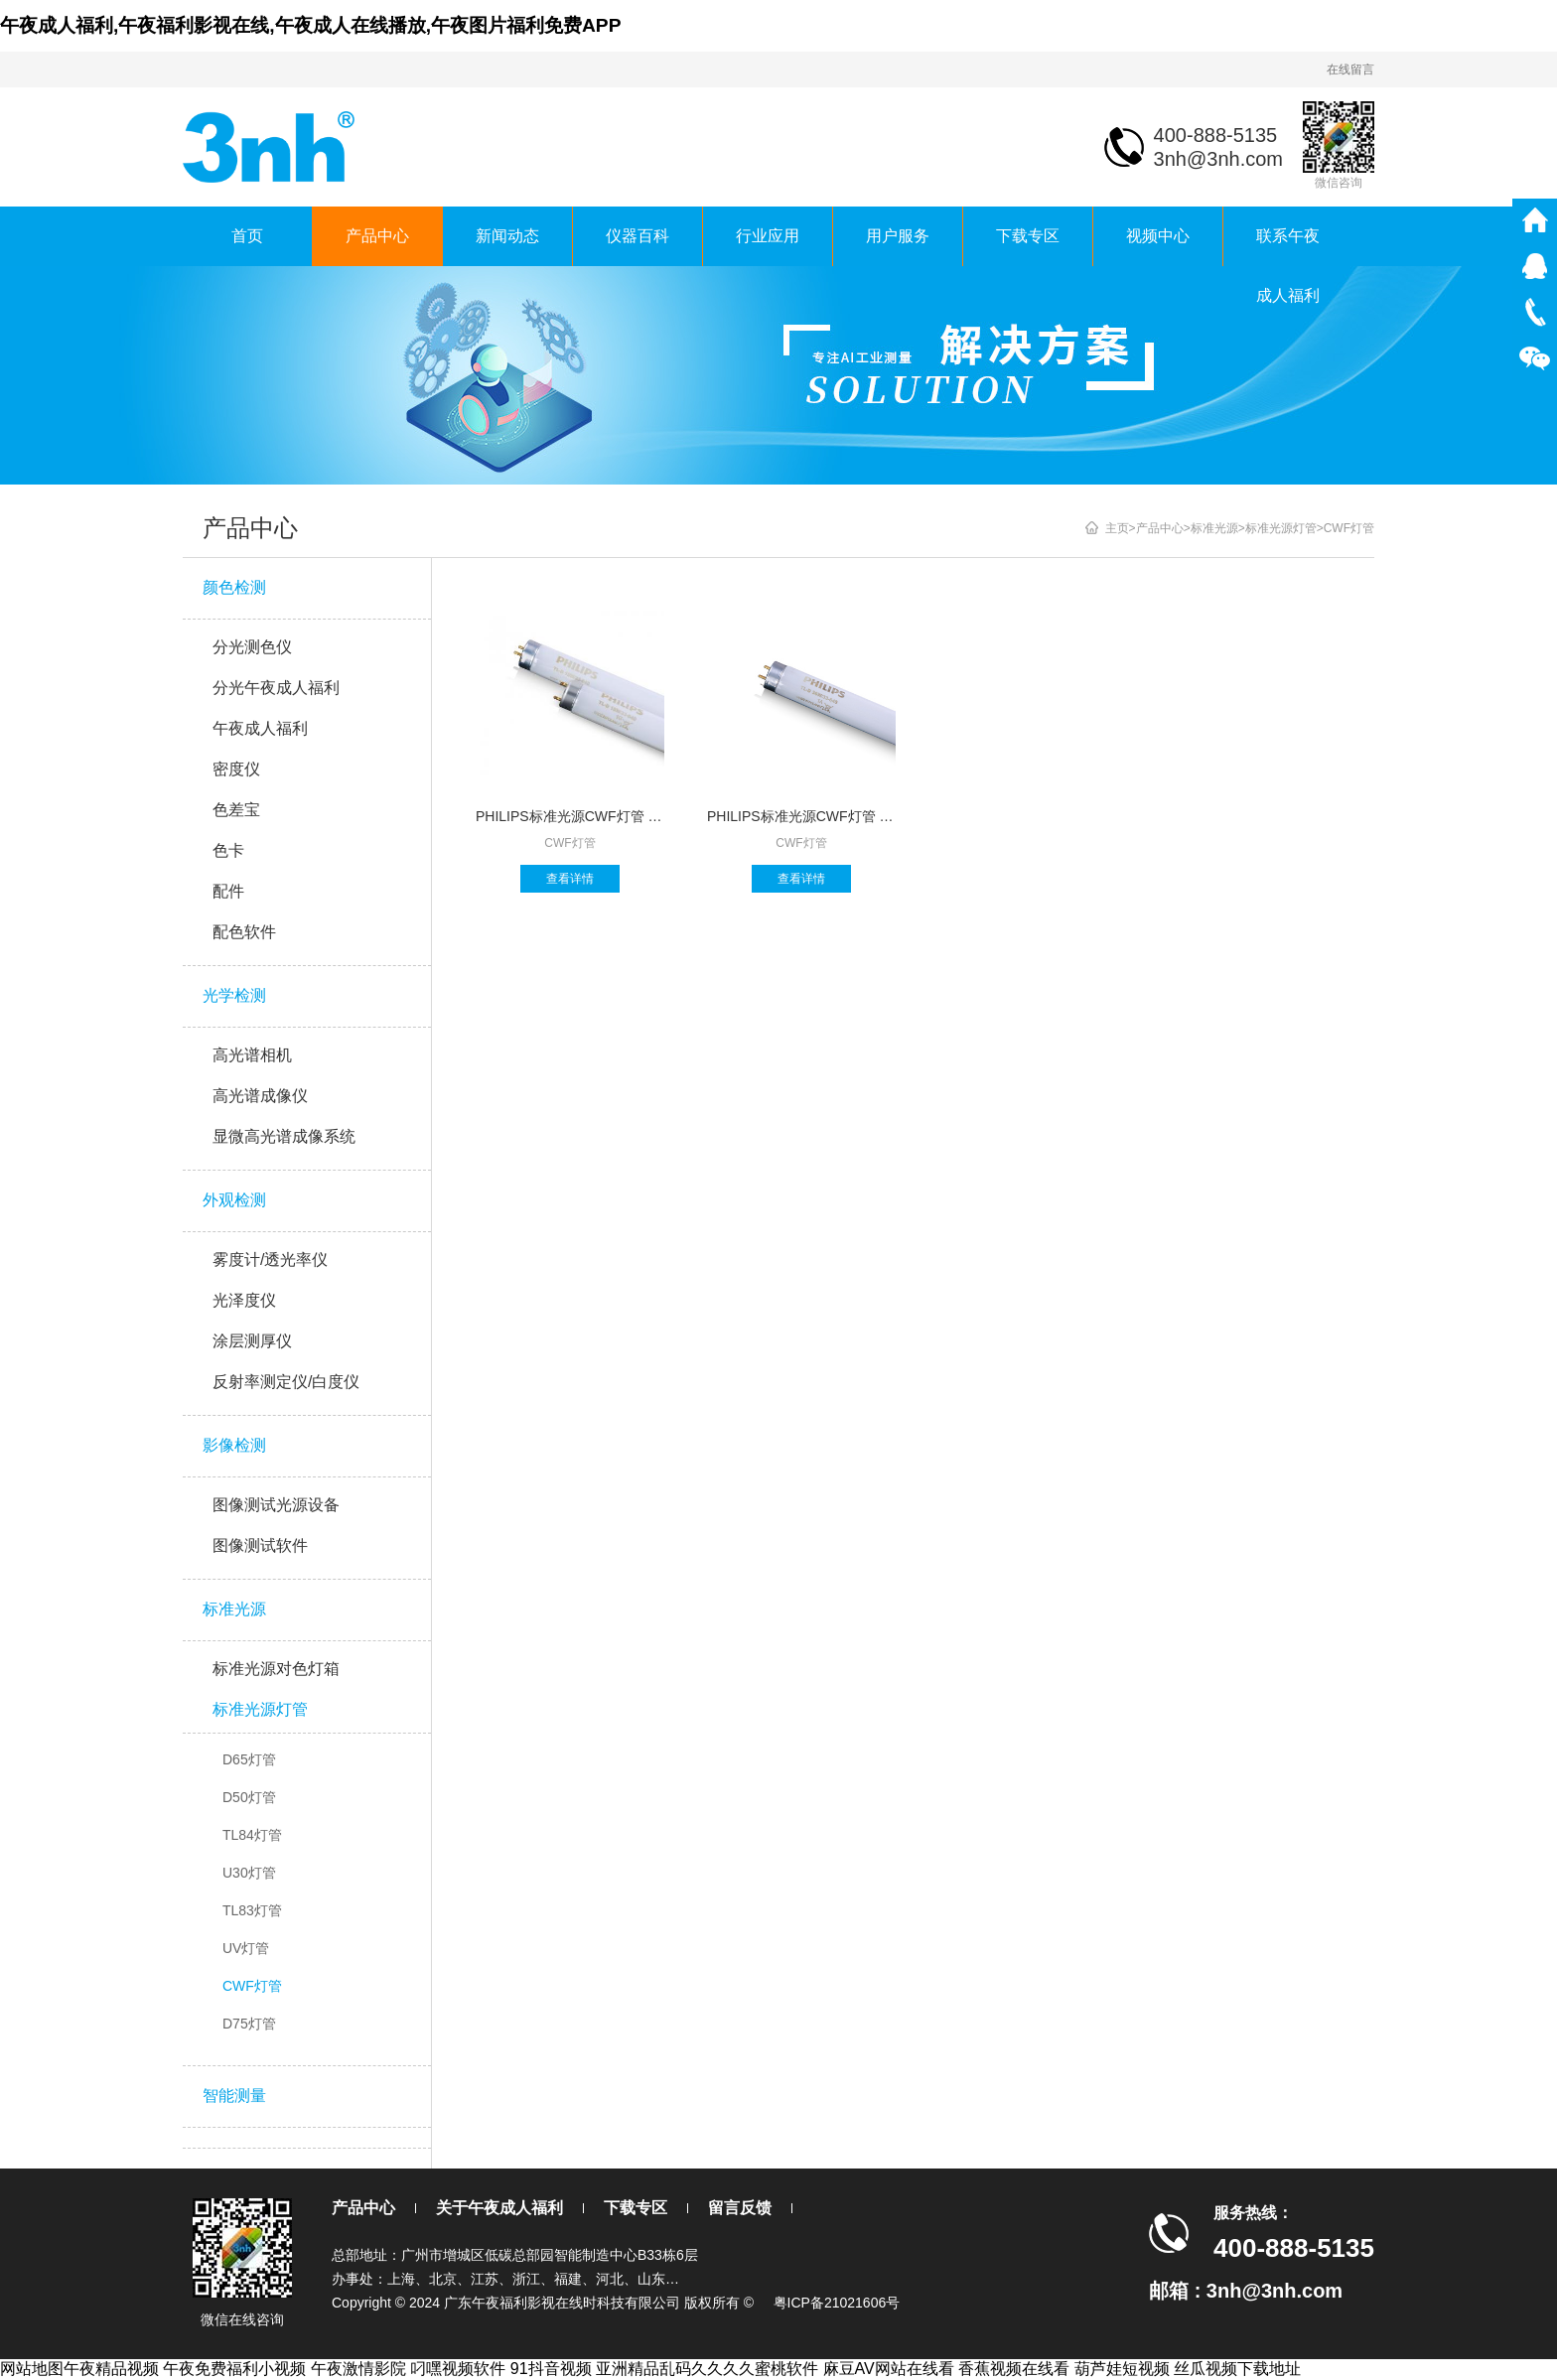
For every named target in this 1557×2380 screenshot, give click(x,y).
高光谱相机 (252, 1055)
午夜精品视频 (111, 2368)
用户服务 (897, 235)
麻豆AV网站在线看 (888, 2368)
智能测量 (234, 2095)
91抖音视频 (551, 2368)
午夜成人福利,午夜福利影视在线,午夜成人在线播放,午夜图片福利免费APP (310, 25)
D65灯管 (249, 1759)
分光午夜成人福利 (276, 687)
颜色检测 (234, 587)
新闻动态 (507, 235)
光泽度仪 (244, 1300)
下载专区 (1028, 235)
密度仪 (236, 769)
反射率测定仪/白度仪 (285, 1381)
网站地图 (32, 2368)
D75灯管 (249, 2023)
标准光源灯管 (260, 1709)
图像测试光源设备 (276, 1504)
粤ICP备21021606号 (837, 2302)
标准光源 (234, 1609)
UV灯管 (245, 1948)
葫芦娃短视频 (1122, 2368)
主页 (1117, 528)
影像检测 (234, 1445)
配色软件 (244, 931)
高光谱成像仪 (260, 1095)
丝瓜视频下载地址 (1237, 2368)
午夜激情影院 (358, 2368)
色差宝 (236, 809)
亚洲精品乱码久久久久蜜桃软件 (707, 2368)
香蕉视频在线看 (1013, 2368)
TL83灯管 (252, 1910)
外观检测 (234, 1199)
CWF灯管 (252, 1986)
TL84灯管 (252, 1835)
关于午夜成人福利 (499, 2207)
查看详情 (570, 879)
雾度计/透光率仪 (270, 1259)
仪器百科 (637, 235)
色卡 (228, 850)
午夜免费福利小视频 (234, 2368)
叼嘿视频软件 (457, 2368)
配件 (228, 891)
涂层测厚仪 (252, 1340)
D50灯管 (249, 1797)
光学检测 (234, 995)
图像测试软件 (260, 1545)
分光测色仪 (252, 646)
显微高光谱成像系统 (283, 1136)
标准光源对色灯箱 (276, 1668)
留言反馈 (740, 2207)
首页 (247, 235)
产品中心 (377, 235)
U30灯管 (249, 1873)
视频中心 (1158, 235)
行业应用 (767, 235)
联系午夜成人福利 (1288, 246)
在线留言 (1350, 69)
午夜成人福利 (260, 728)
